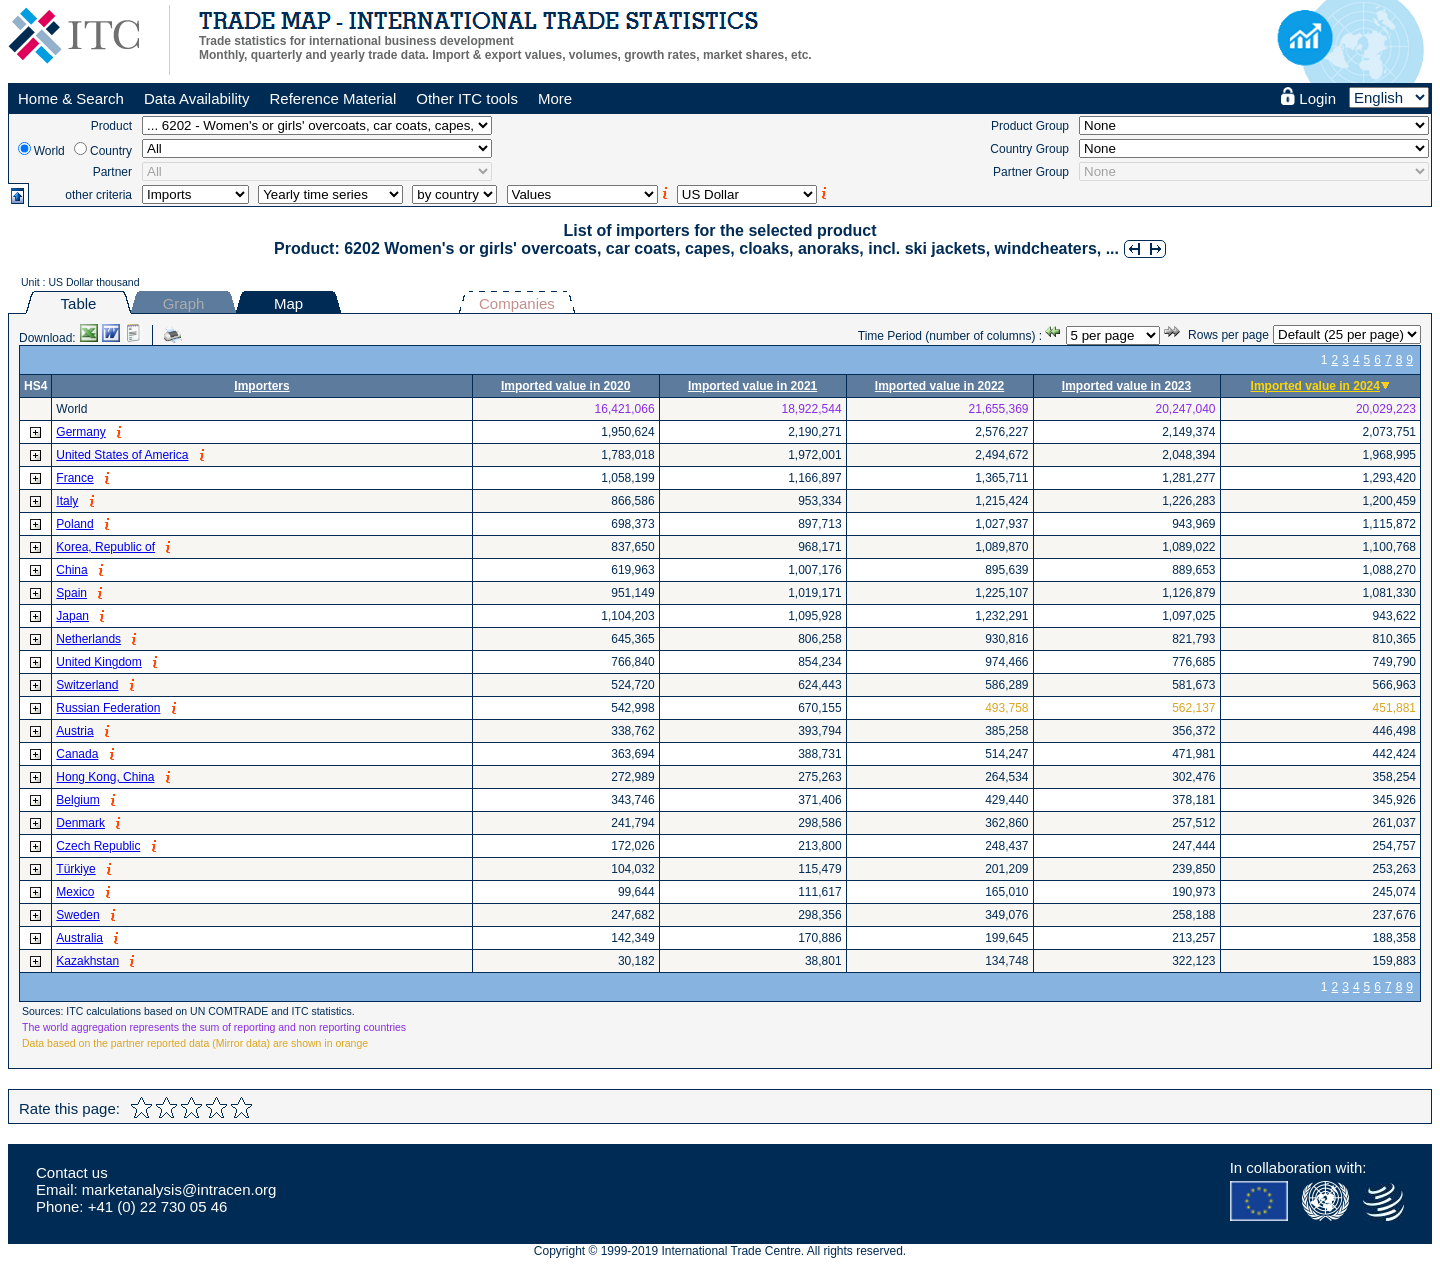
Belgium (77, 800)
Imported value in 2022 (939, 386)
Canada (77, 754)
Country (111, 151)
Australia (79, 938)
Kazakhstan (87, 961)
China (71, 570)
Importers (261, 386)
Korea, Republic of (105, 547)
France (74, 478)
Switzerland (87, 685)
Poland (74, 524)
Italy (67, 501)
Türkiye (75, 869)
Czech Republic (98, 846)
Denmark (80, 823)
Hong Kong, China (105, 777)
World (49, 151)
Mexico (75, 892)
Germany (80, 432)
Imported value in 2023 (1126, 386)
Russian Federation (108, 708)
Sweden (77, 915)
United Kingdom (98, 662)
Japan (72, 616)
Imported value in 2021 (752, 386)
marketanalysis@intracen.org (179, 1189)
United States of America (122, 455)
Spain (71, 593)
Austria (74, 731)
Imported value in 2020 (565, 386)
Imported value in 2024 (1315, 386)
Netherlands (88, 639)
